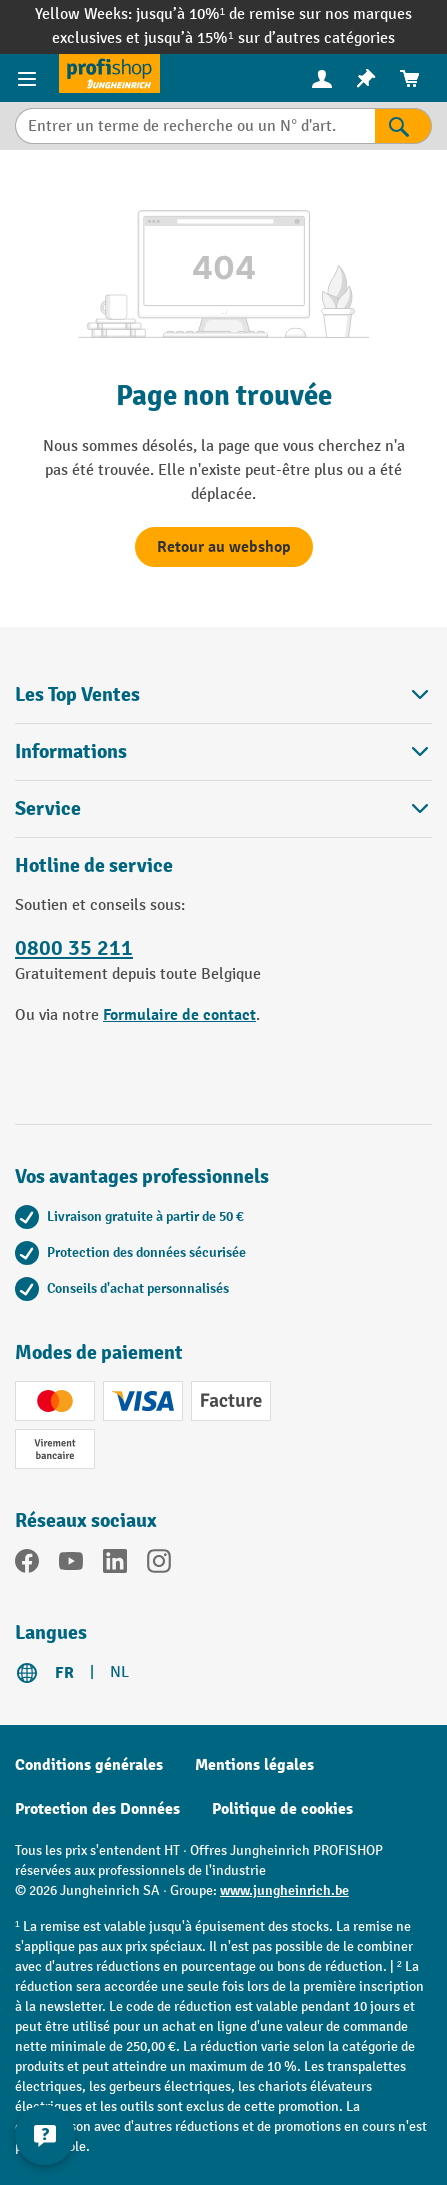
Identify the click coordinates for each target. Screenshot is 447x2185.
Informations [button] (223, 751)
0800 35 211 (74, 948)
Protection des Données (97, 1809)
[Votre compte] (322, 78)
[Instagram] (159, 1565)
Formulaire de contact (179, 1015)
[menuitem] (322, 78)
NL (119, 1672)
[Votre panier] (410, 78)
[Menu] (29, 78)
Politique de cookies (282, 1809)
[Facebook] (27, 1565)
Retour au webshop (224, 547)
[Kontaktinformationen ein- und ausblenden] (45, 2135)
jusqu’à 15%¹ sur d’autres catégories (269, 38)
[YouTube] (71, 1565)
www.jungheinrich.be (284, 1890)
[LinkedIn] (115, 1565)
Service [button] (223, 808)
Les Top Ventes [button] (223, 694)
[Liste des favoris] (366, 78)
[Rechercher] (403, 126)
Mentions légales (254, 1765)
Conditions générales (89, 1765)
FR (64, 1673)
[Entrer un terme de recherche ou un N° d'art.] (195, 126)
